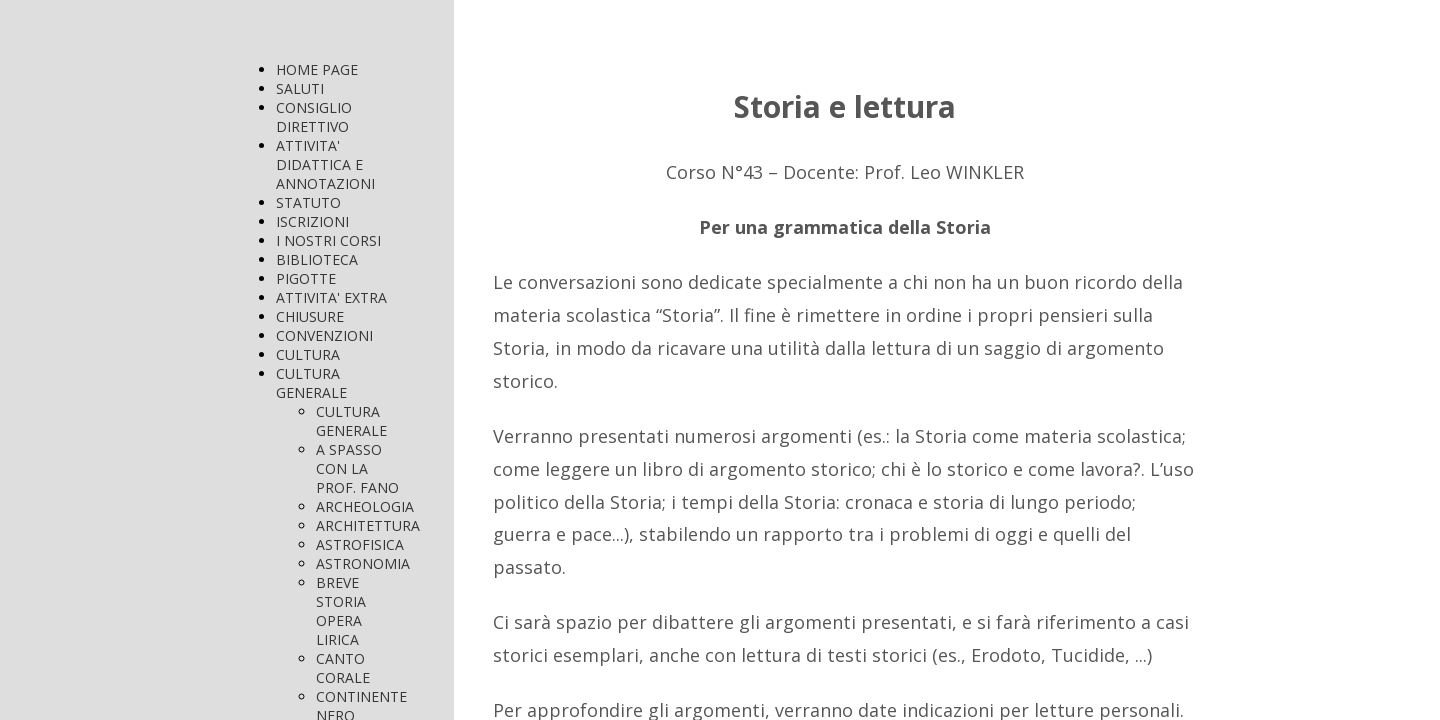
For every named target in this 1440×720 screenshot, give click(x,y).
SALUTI (300, 88)
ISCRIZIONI (312, 221)
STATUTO (308, 202)
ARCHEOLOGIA (365, 506)
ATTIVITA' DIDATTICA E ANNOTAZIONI (325, 164)
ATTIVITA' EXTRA (331, 297)
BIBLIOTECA (317, 259)
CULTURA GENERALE (311, 383)
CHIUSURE (310, 316)
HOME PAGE (317, 69)
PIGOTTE (306, 278)
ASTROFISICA (360, 544)
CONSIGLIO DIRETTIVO (314, 117)
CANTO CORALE (343, 668)
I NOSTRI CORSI (328, 240)
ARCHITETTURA (368, 525)
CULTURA (308, 354)
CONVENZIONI (324, 335)
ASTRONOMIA (363, 563)
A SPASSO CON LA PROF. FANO (357, 468)
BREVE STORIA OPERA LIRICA (341, 611)
